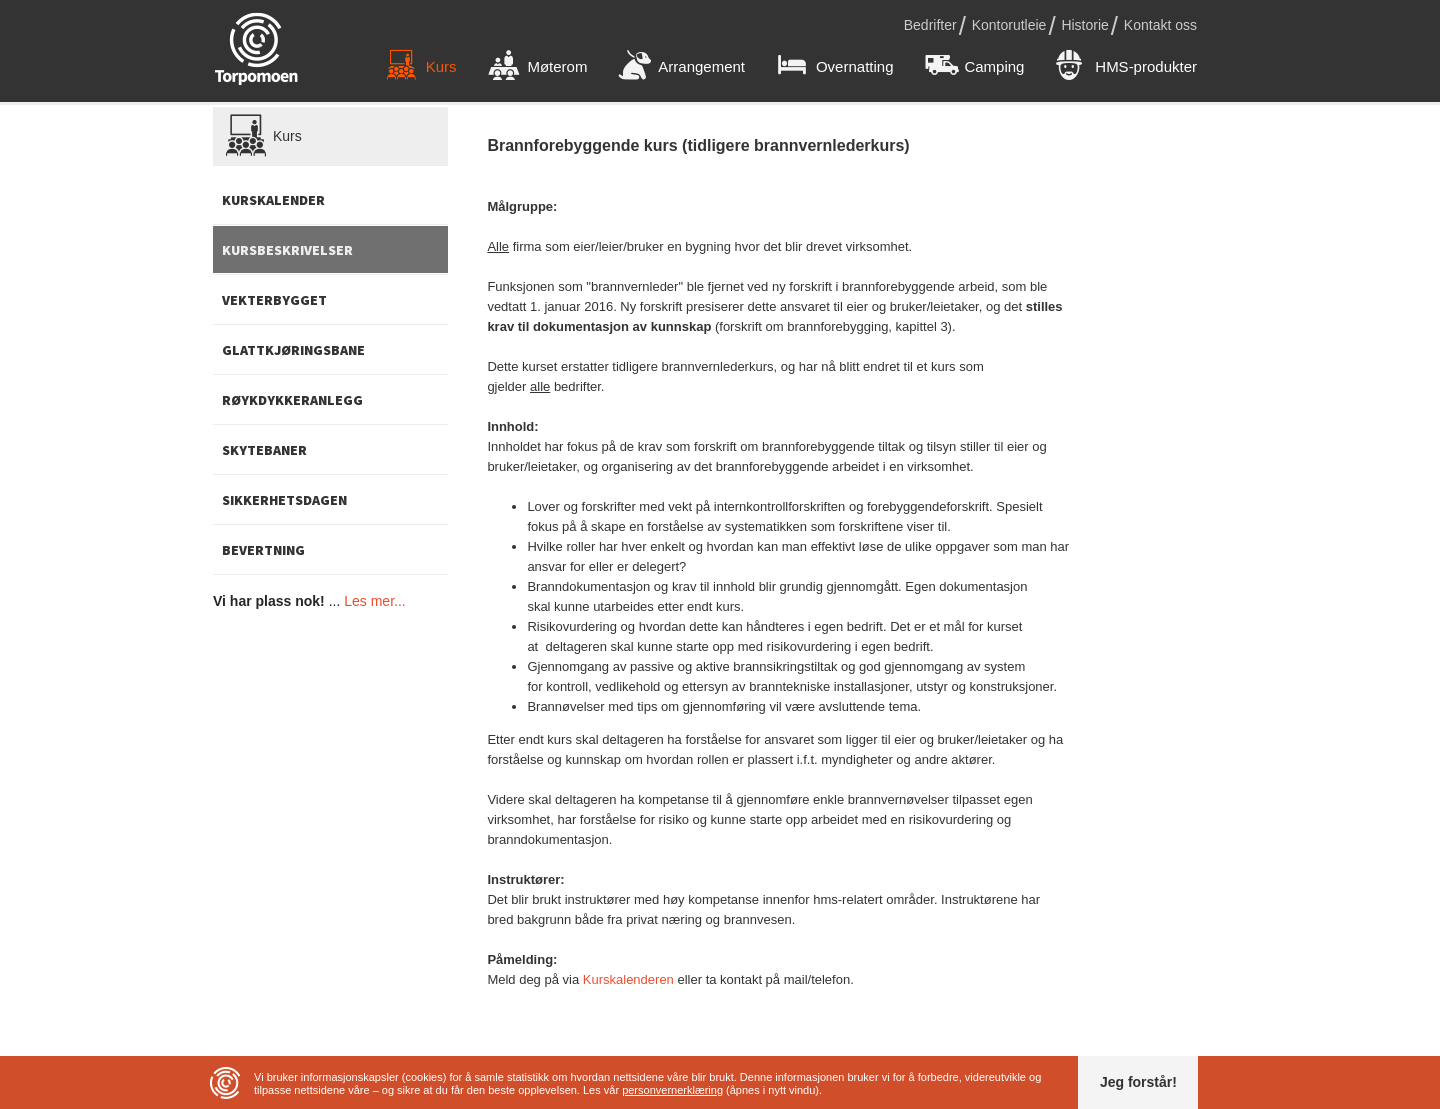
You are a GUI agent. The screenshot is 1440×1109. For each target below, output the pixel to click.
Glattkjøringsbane (293, 350)
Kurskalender (273, 200)
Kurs (422, 67)
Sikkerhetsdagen (284, 500)
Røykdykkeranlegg (292, 400)
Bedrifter (930, 25)
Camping (974, 67)
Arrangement (682, 67)
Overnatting (835, 67)
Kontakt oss (1160, 25)
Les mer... (374, 601)
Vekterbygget (274, 300)
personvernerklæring (672, 1090)
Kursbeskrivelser (287, 250)
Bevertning (263, 550)
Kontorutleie (1009, 25)
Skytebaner (264, 450)
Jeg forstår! (1138, 1082)
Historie (1084, 25)
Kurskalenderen (628, 979)
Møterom (537, 67)
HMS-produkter (1126, 67)
